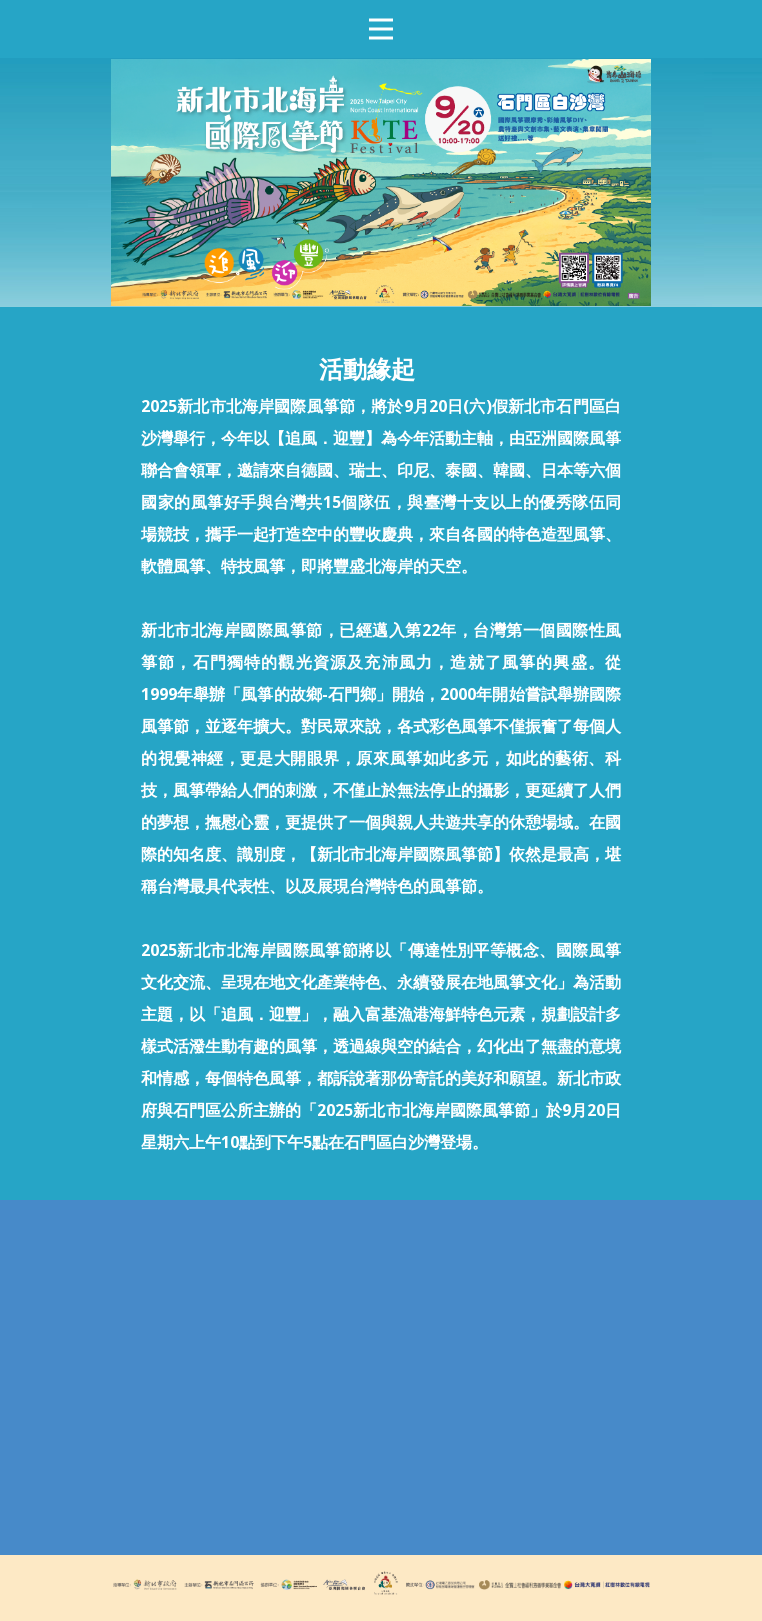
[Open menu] (381, 29)
